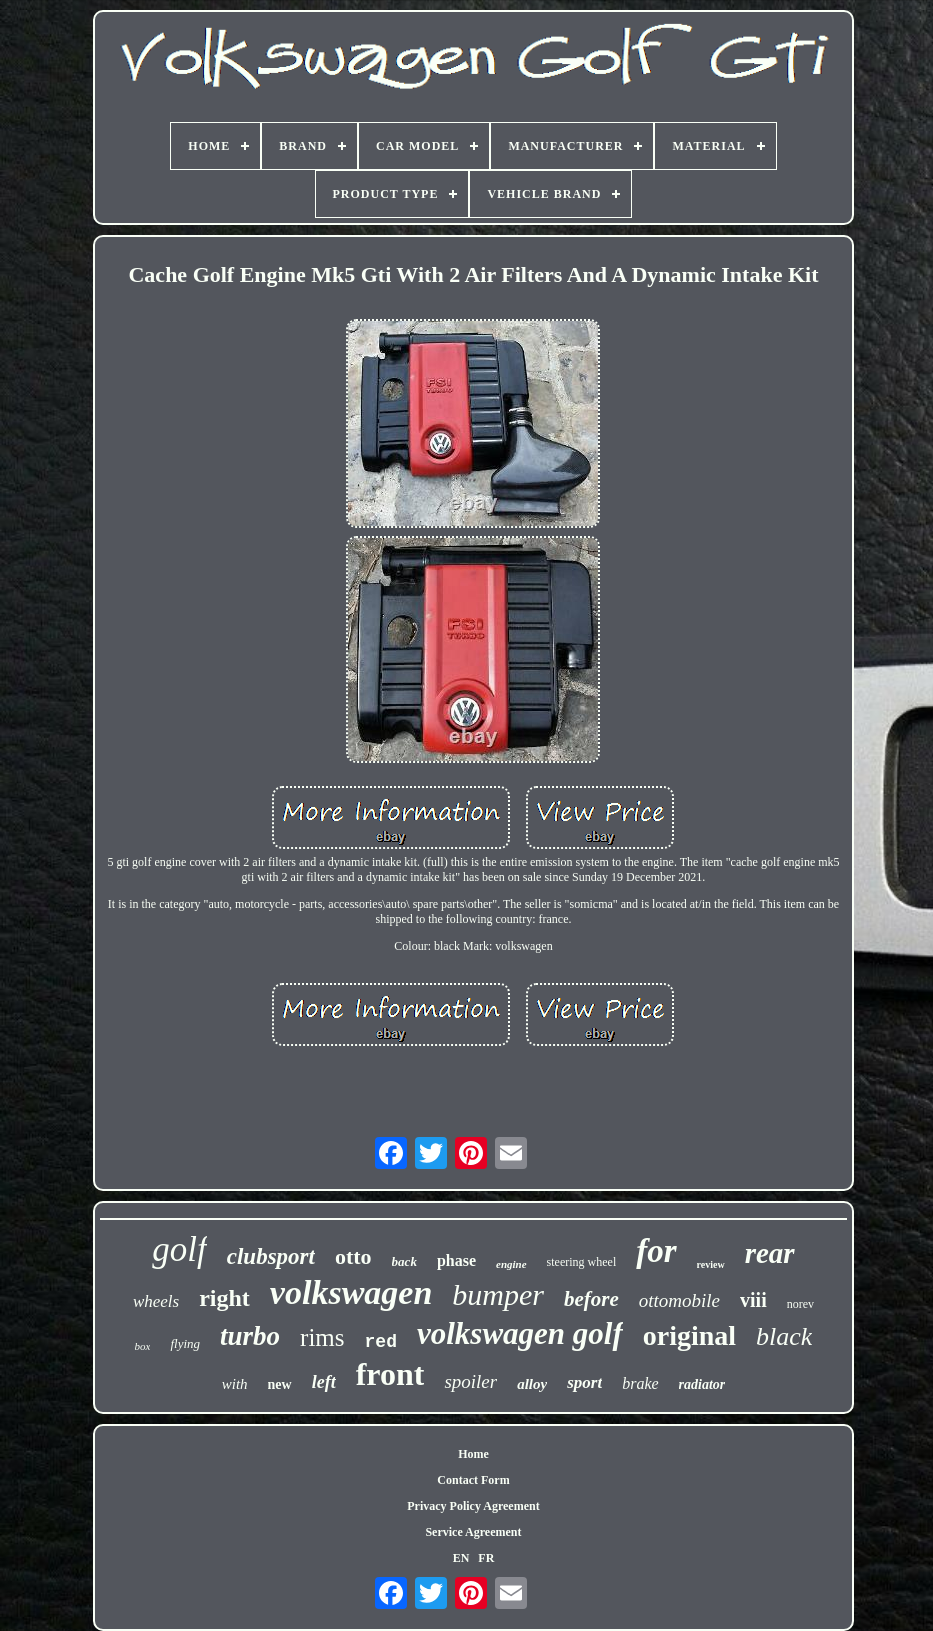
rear (770, 1253)
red (381, 1342)
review (711, 1264)
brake (640, 1383)
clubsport (271, 1256)
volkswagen (351, 1292)
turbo (250, 1336)
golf (179, 1249)
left (324, 1382)
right (224, 1298)
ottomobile (679, 1300)
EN (461, 1558)
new (280, 1384)
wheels (156, 1301)
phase (456, 1260)
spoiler (470, 1381)
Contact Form (473, 1480)
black (784, 1336)
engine (511, 1264)
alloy (532, 1384)
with (235, 1384)
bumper (498, 1294)
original (689, 1335)
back (404, 1261)
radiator (702, 1384)
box (143, 1346)
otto (353, 1256)
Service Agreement (473, 1532)
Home (473, 1454)
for (656, 1251)
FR (486, 1558)
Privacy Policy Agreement (473, 1506)
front (390, 1374)
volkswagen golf (520, 1333)
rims (322, 1337)
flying (185, 1343)
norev (800, 1304)
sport (584, 1382)
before (591, 1299)
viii (753, 1300)
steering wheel (582, 1262)
